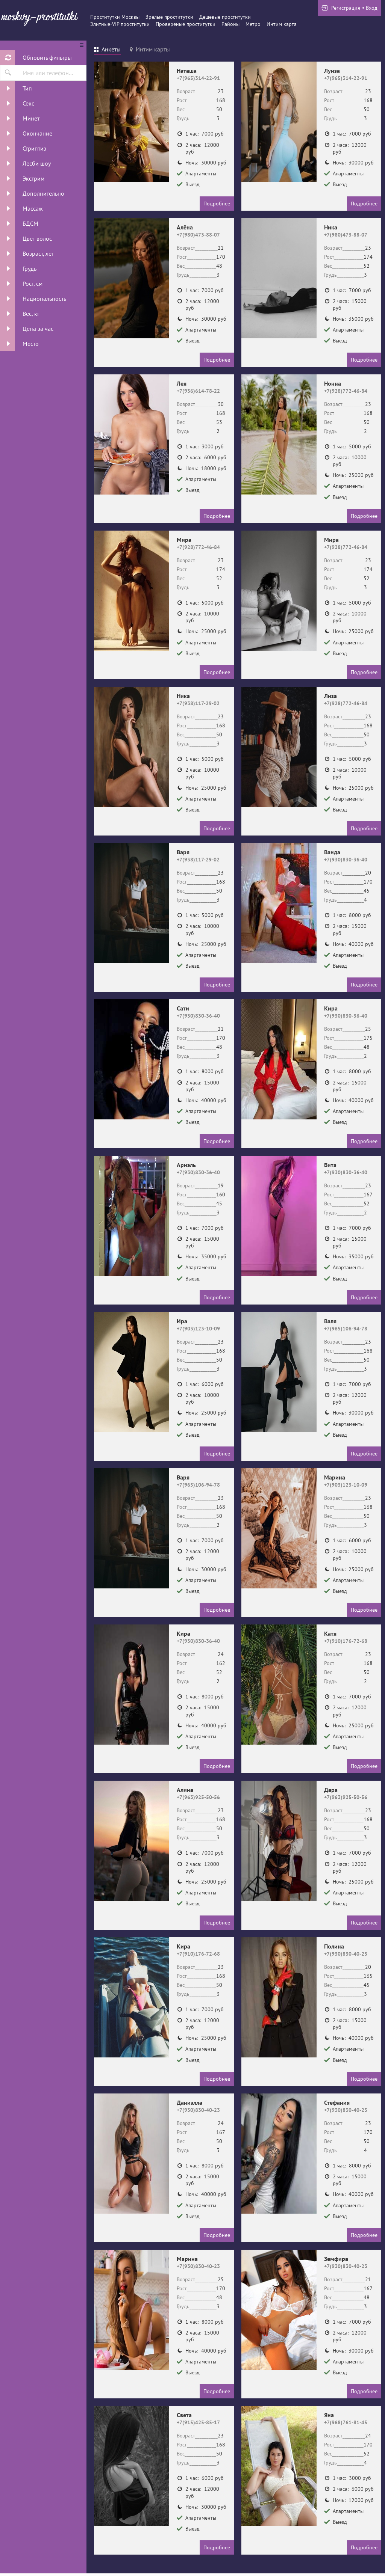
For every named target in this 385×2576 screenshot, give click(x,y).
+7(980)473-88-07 (198, 234)
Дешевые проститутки (225, 17)
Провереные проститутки (185, 24)
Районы (230, 24)
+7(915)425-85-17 (198, 2422)
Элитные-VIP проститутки (120, 24)
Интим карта (282, 24)
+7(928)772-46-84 (345, 391)
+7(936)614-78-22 (198, 391)
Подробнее (216, 203)
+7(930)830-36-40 (345, 859)
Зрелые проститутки (169, 17)
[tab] (107, 50)
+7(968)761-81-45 (345, 2422)
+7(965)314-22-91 (198, 78)
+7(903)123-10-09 (198, 1328)
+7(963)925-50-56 (198, 1797)
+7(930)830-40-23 (345, 1953)
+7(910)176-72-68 (345, 1641)
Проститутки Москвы (114, 17)
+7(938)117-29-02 (198, 703)
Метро (253, 24)
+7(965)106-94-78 (345, 1328)
